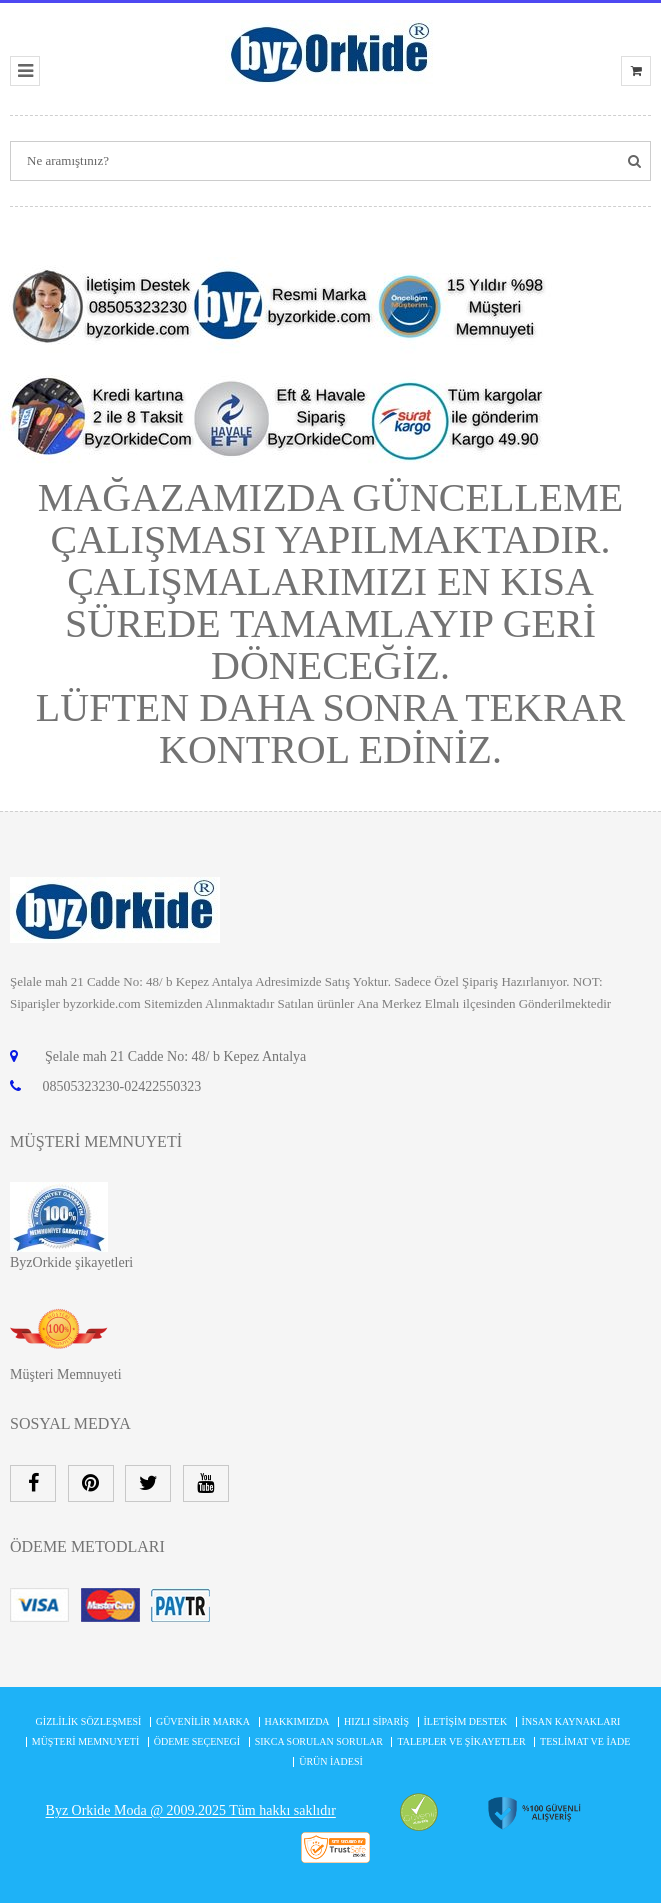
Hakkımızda (297, 1721)
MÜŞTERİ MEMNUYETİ (86, 1741)
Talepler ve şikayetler (461, 1741)
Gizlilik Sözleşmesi (89, 1721)
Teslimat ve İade (585, 1741)
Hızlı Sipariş (376, 1721)
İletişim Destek (466, 1721)
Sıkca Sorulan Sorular (319, 1741)
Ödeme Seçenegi (197, 1741)
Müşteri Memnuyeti (66, 1374)
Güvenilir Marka (203, 1721)
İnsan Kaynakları (571, 1721)
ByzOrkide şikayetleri (71, 1262)
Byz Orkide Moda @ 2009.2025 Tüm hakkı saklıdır (191, 1811)
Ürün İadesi (331, 1761)
